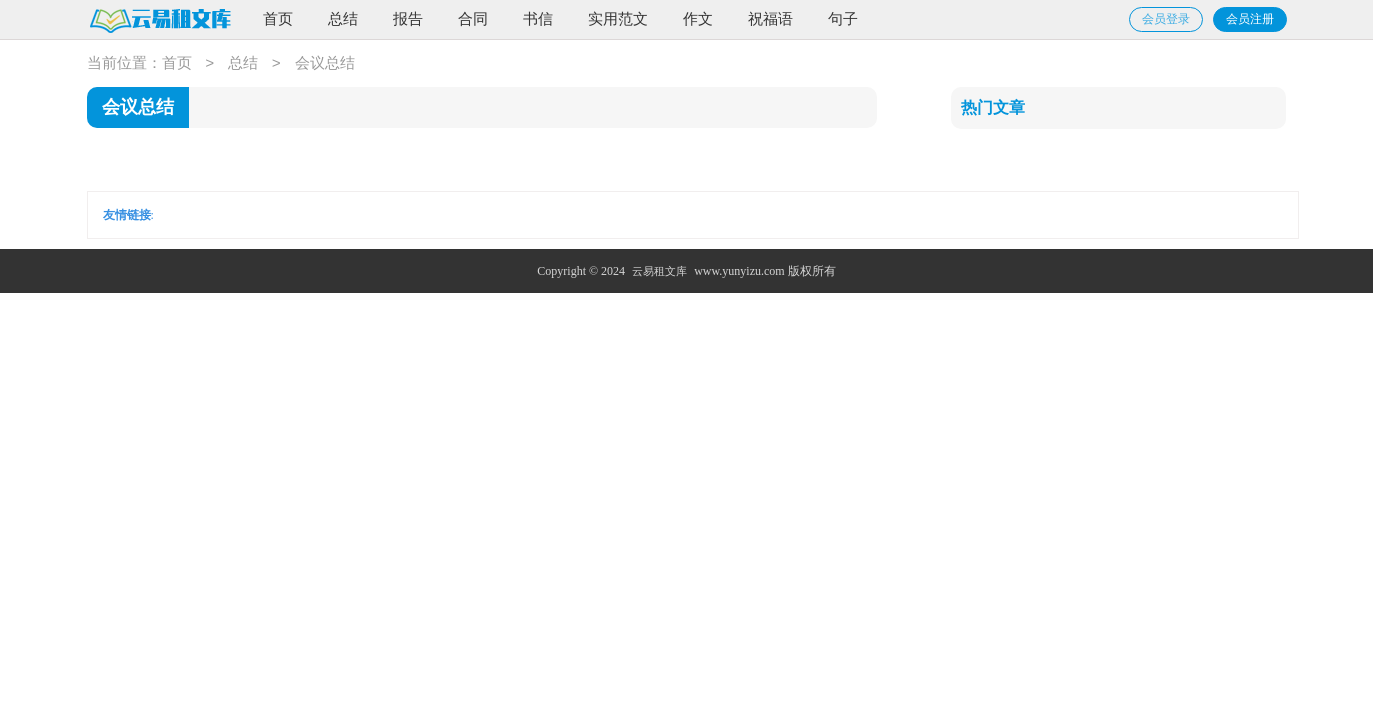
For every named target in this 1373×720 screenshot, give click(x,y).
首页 (278, 19)
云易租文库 (659, 271)
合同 (473, 19)
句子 (843, 19)
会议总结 (325, 64)
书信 (538, 19)
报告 (408, 19)
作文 (698, 19)
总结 (343, 19)
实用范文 (618, 19)
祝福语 (770, 19)
